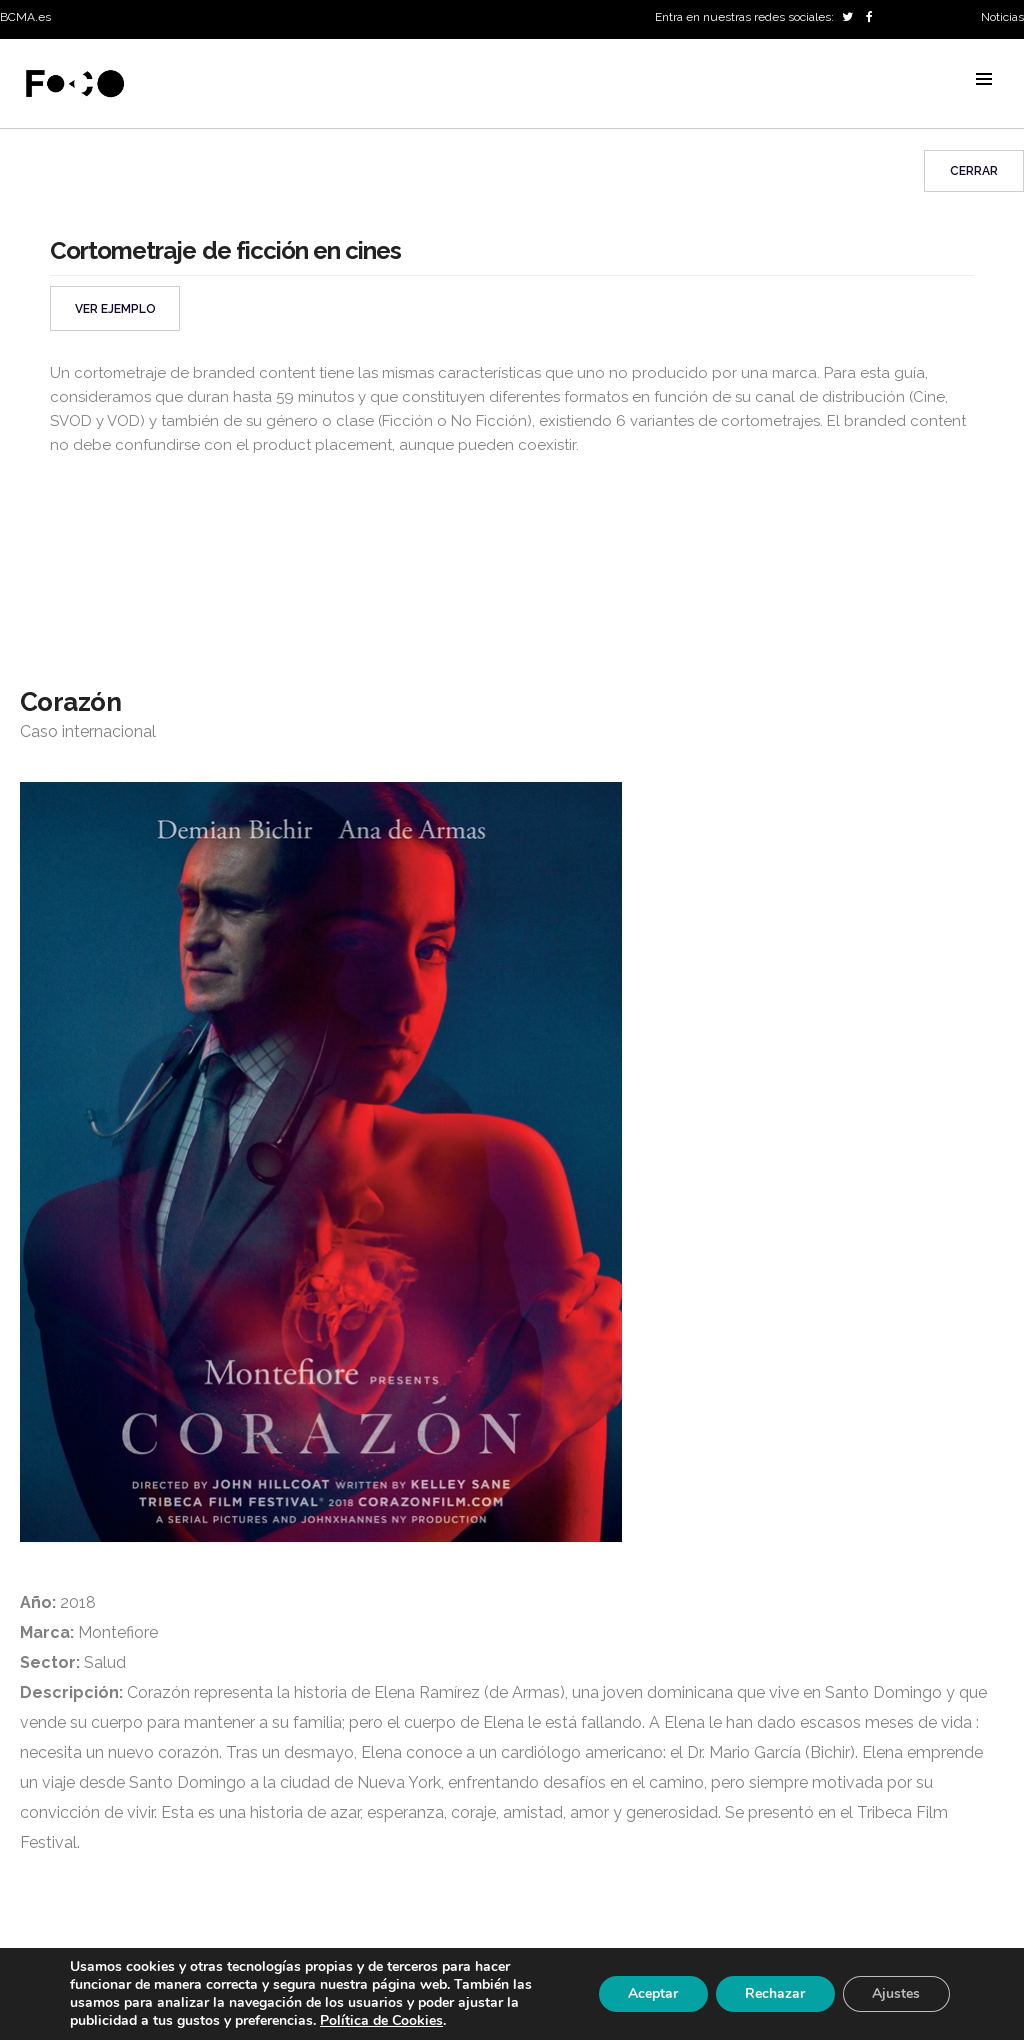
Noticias (1002, 17)
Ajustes (896, 1993)
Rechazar (774, 1993)
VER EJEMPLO (115, 309)
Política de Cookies (381, 2020)
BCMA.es (25, 17)
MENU (984, 79)
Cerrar (974, 171)
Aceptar (651, 1993)
